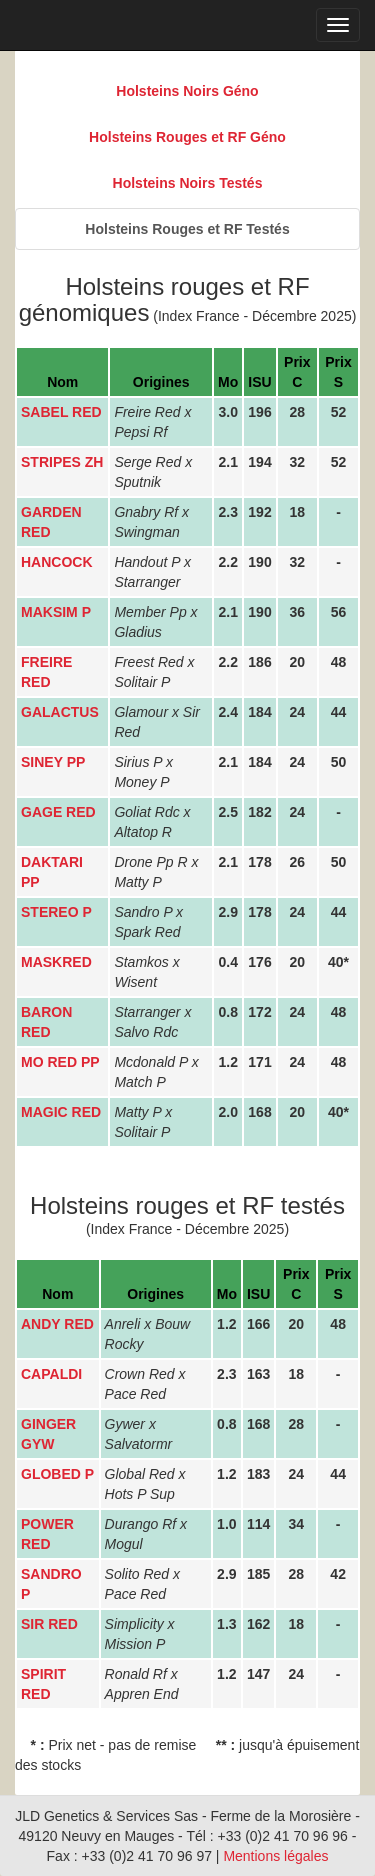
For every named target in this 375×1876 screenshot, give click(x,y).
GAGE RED (58, 812)
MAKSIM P (56, 612)
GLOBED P (57, 1474)
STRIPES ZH (62, 462)
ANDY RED (57, 1324)
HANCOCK (57, 562)
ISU (259, 382)
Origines (161, 382)
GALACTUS (60, 712)
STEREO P (56, 912)
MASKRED (56, 962)
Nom (62, 382)
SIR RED (49, 1624)
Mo (228, 382)
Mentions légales (275, 1856)
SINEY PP (53, 762)
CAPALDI (51, 1374)
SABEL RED (61, 412)
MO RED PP (60, 1062)
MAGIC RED (61, 1112)
